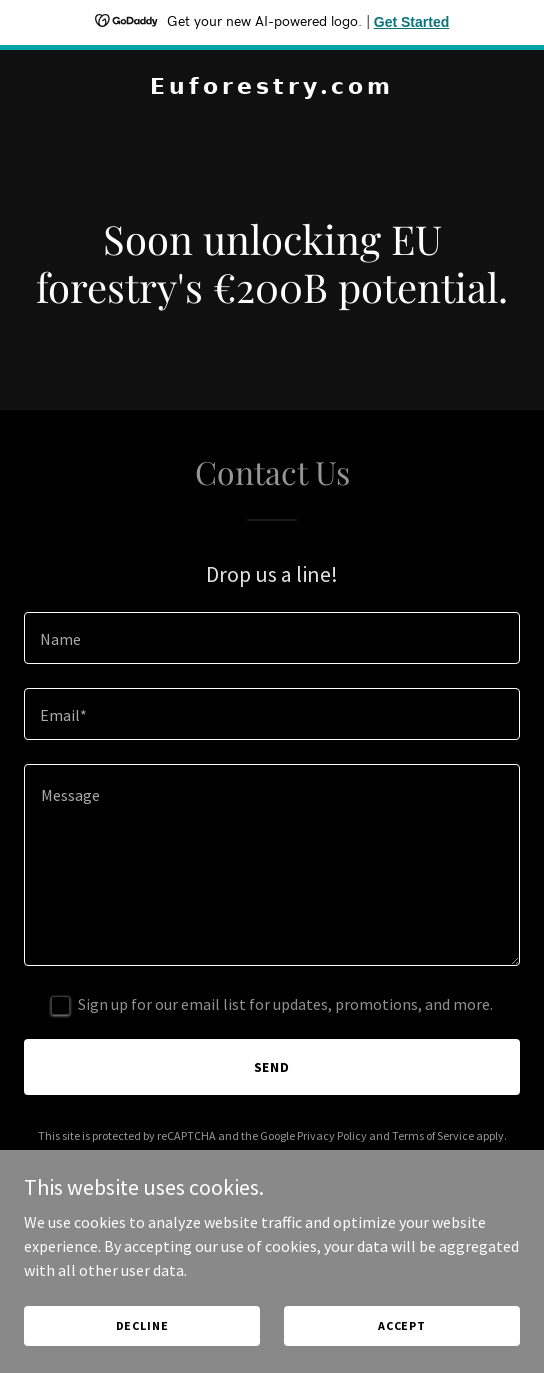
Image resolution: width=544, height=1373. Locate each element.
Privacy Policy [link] (332, 1135)
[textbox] (272, 638)
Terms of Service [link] (433, 1135)
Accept (402, 1325)
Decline (142, 1325)
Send (272, 1067)
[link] (272, 88)
